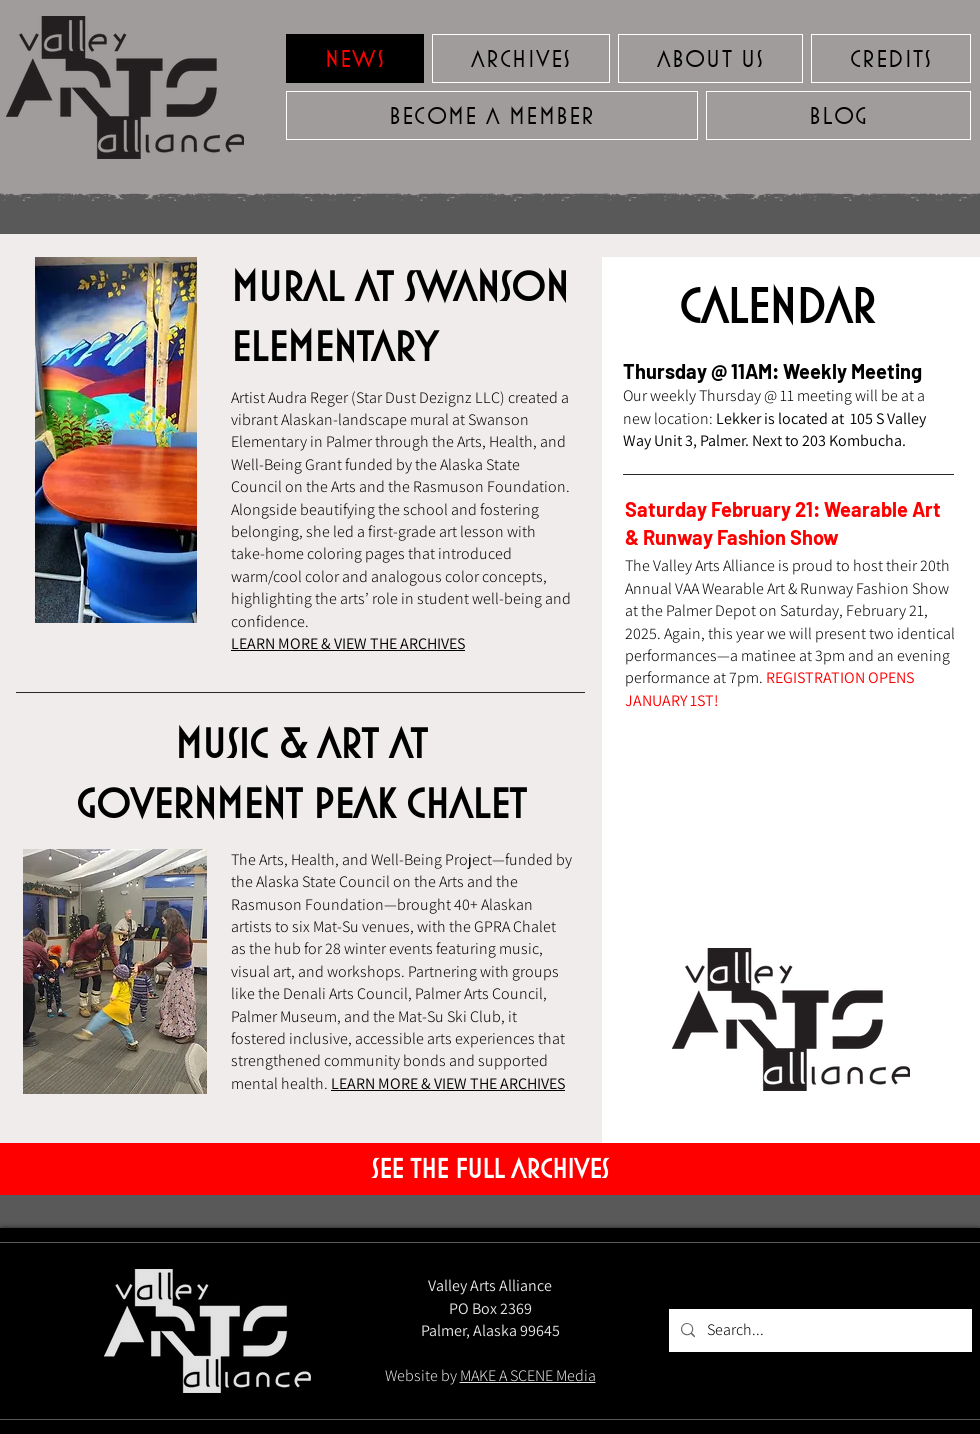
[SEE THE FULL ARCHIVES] (490, 1169)
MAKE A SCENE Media (528, 1375)
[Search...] (818, 1330)
